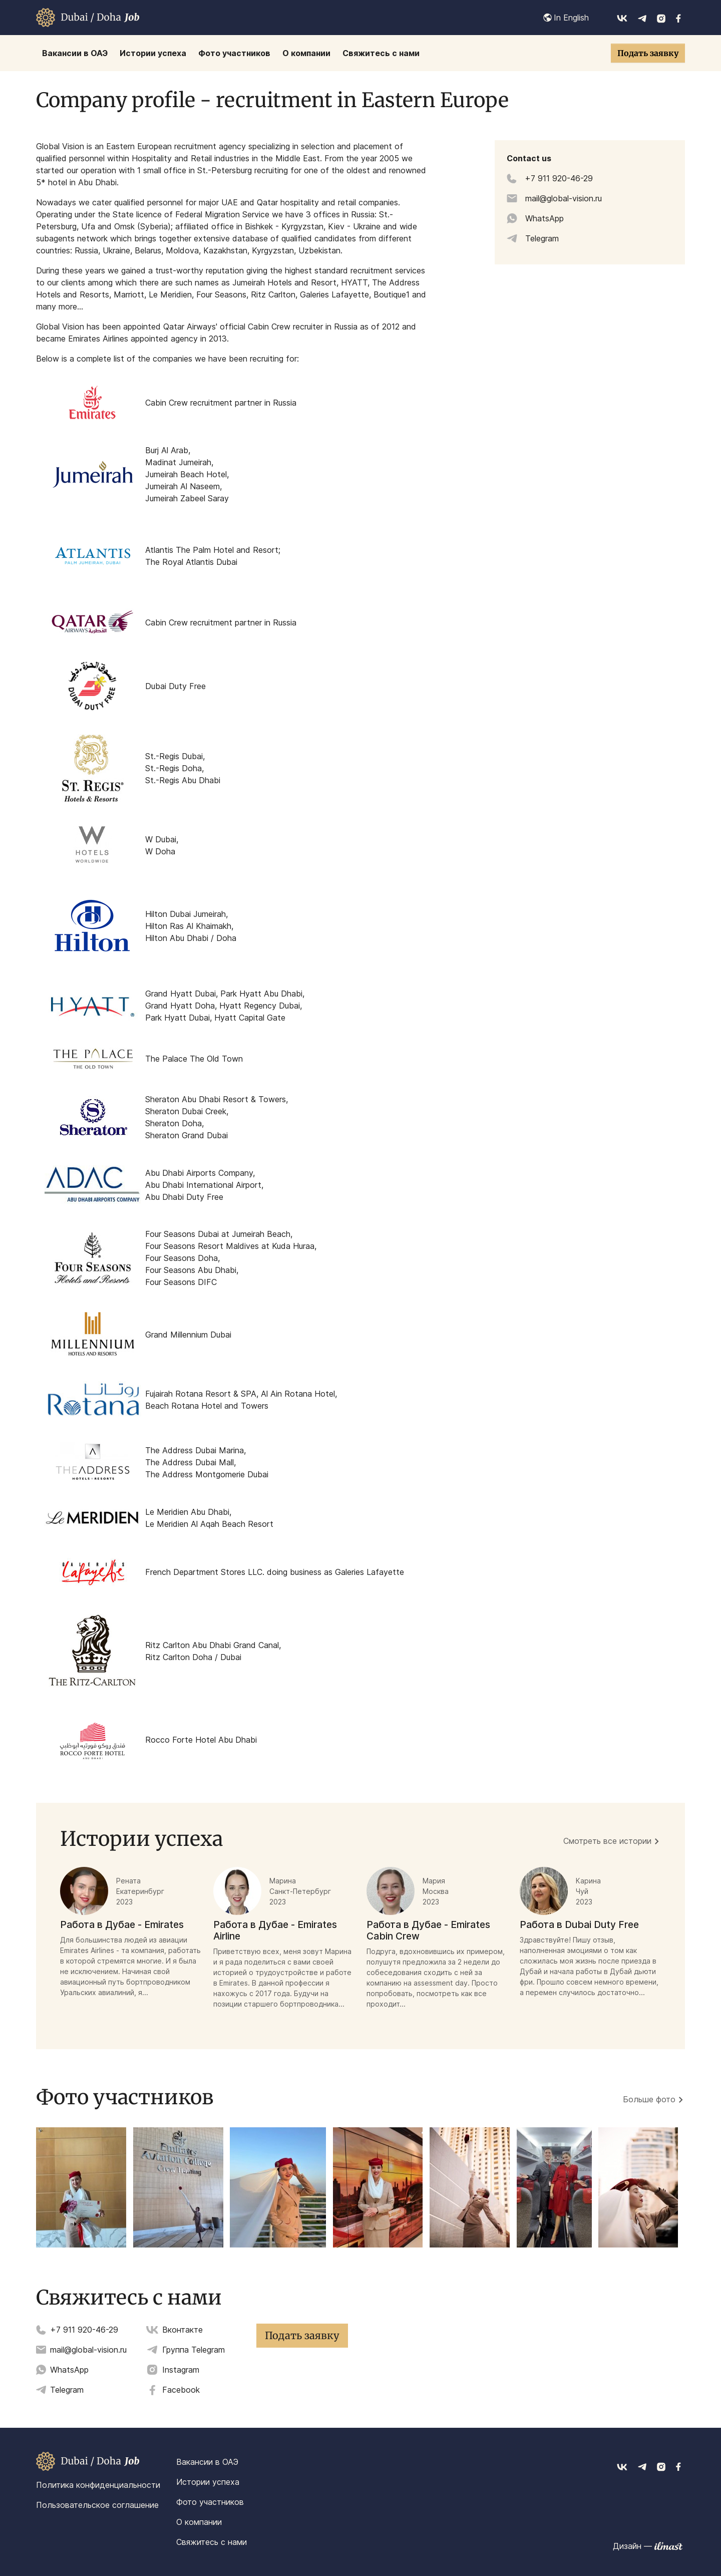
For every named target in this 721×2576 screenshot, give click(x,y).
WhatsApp (69, 2370)
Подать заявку (647, 53)
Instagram (180, 2370)
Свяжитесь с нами (211, 2542)
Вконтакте (182, 2330)
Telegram (67, 2390)
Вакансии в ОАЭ (207, 2462)
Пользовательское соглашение (97, 2505)
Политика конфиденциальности (98, 2485)
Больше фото (649, 2099)
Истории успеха (207, 2482)
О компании (199, 2522)
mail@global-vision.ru (88, 2350)
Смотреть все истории (607, 1841)
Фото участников (210, 2502)
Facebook (181, 2390)
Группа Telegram (193, 2350)
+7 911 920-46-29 (84, 2330)
